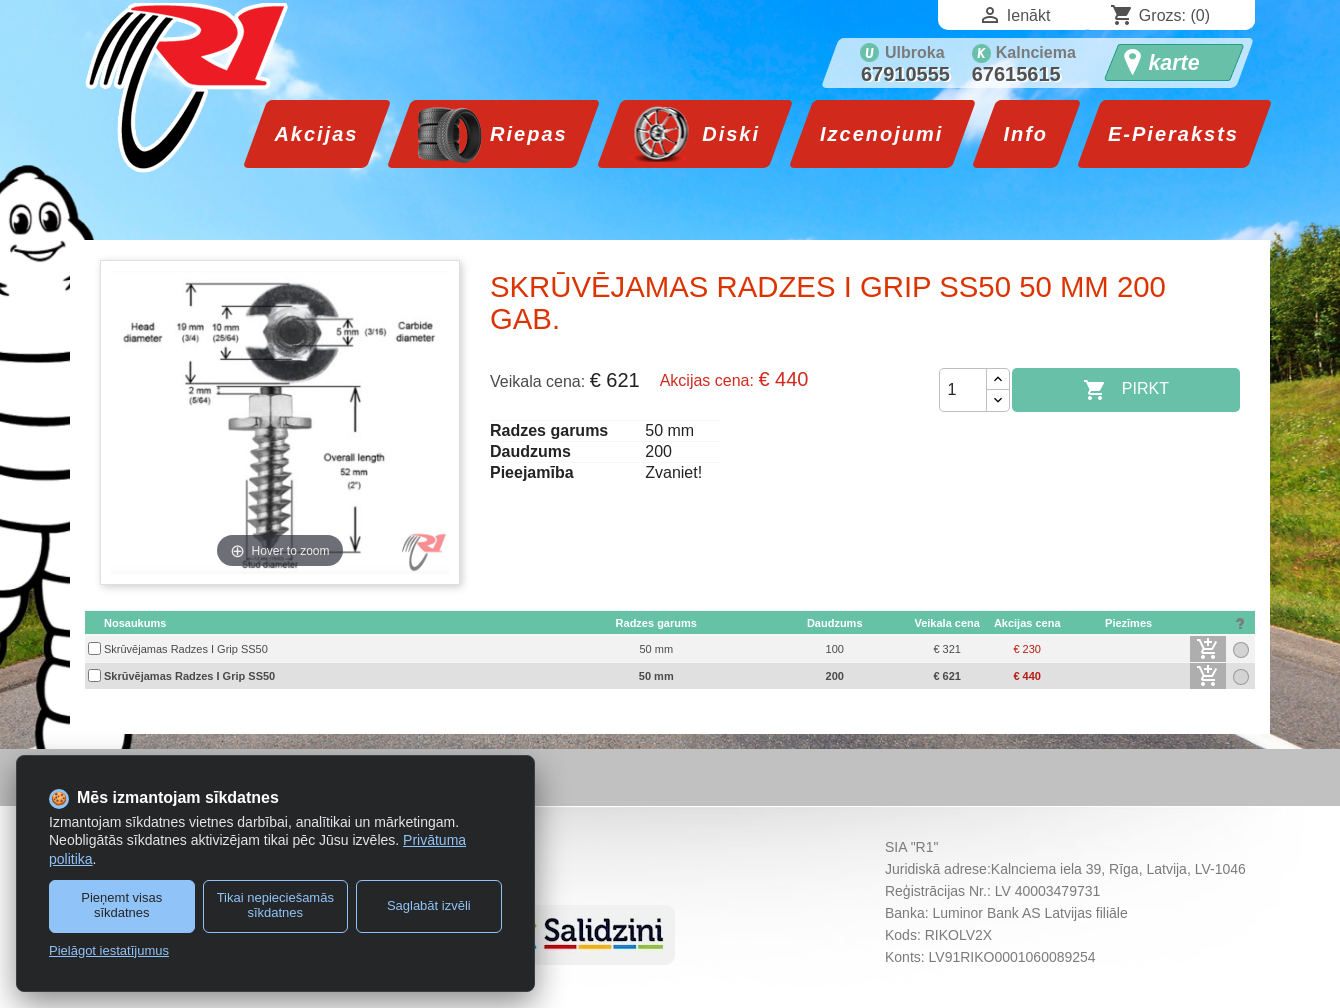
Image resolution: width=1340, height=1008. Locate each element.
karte (1174, 63)
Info (1025, 134)
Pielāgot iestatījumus (109, 950)
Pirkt (1126, 390)
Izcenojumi (881, 134)
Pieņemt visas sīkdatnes (121, 905)
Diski (727, 134)
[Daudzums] (963, 390)
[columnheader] (327, 623)
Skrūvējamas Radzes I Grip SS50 (186, 649)
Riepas (524, 134)
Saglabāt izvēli (429, 905)
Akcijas (316, 134)
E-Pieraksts (1173, 134)
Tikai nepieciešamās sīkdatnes (275, 905)
